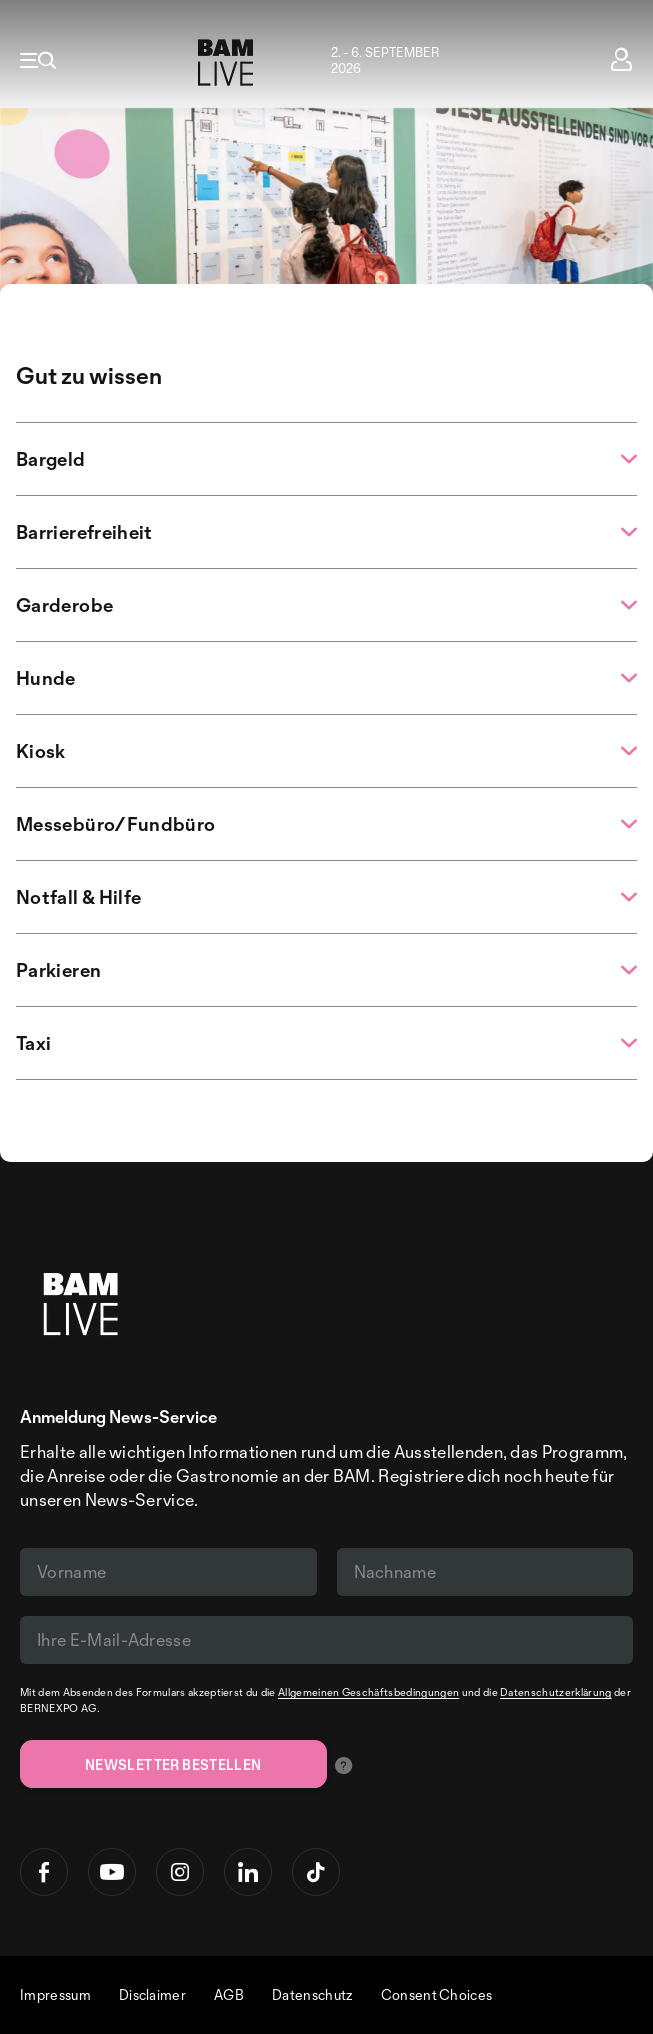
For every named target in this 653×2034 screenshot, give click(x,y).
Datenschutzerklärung (555, 1692)
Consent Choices (437, 1994)
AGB (229, 1994)
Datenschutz (312, 1994)
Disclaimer (152, 1994)
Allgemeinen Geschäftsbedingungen (368, 1692)
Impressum (55, 1994)
